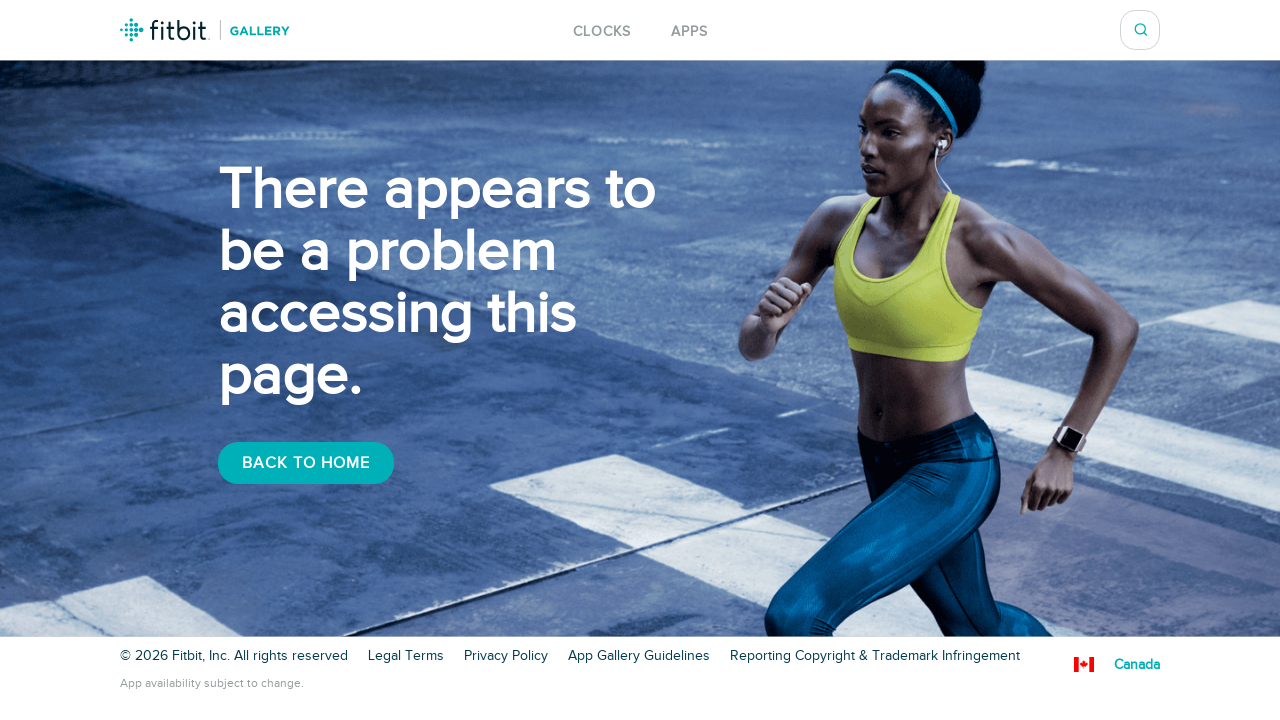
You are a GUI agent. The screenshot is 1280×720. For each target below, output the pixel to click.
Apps (689, 31)
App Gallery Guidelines (639, 656)
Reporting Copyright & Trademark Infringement (875, 656)
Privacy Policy (506, 656)
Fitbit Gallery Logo (205, 30)
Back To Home (306, 463)
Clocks (602, 31)
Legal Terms (406, 656)
